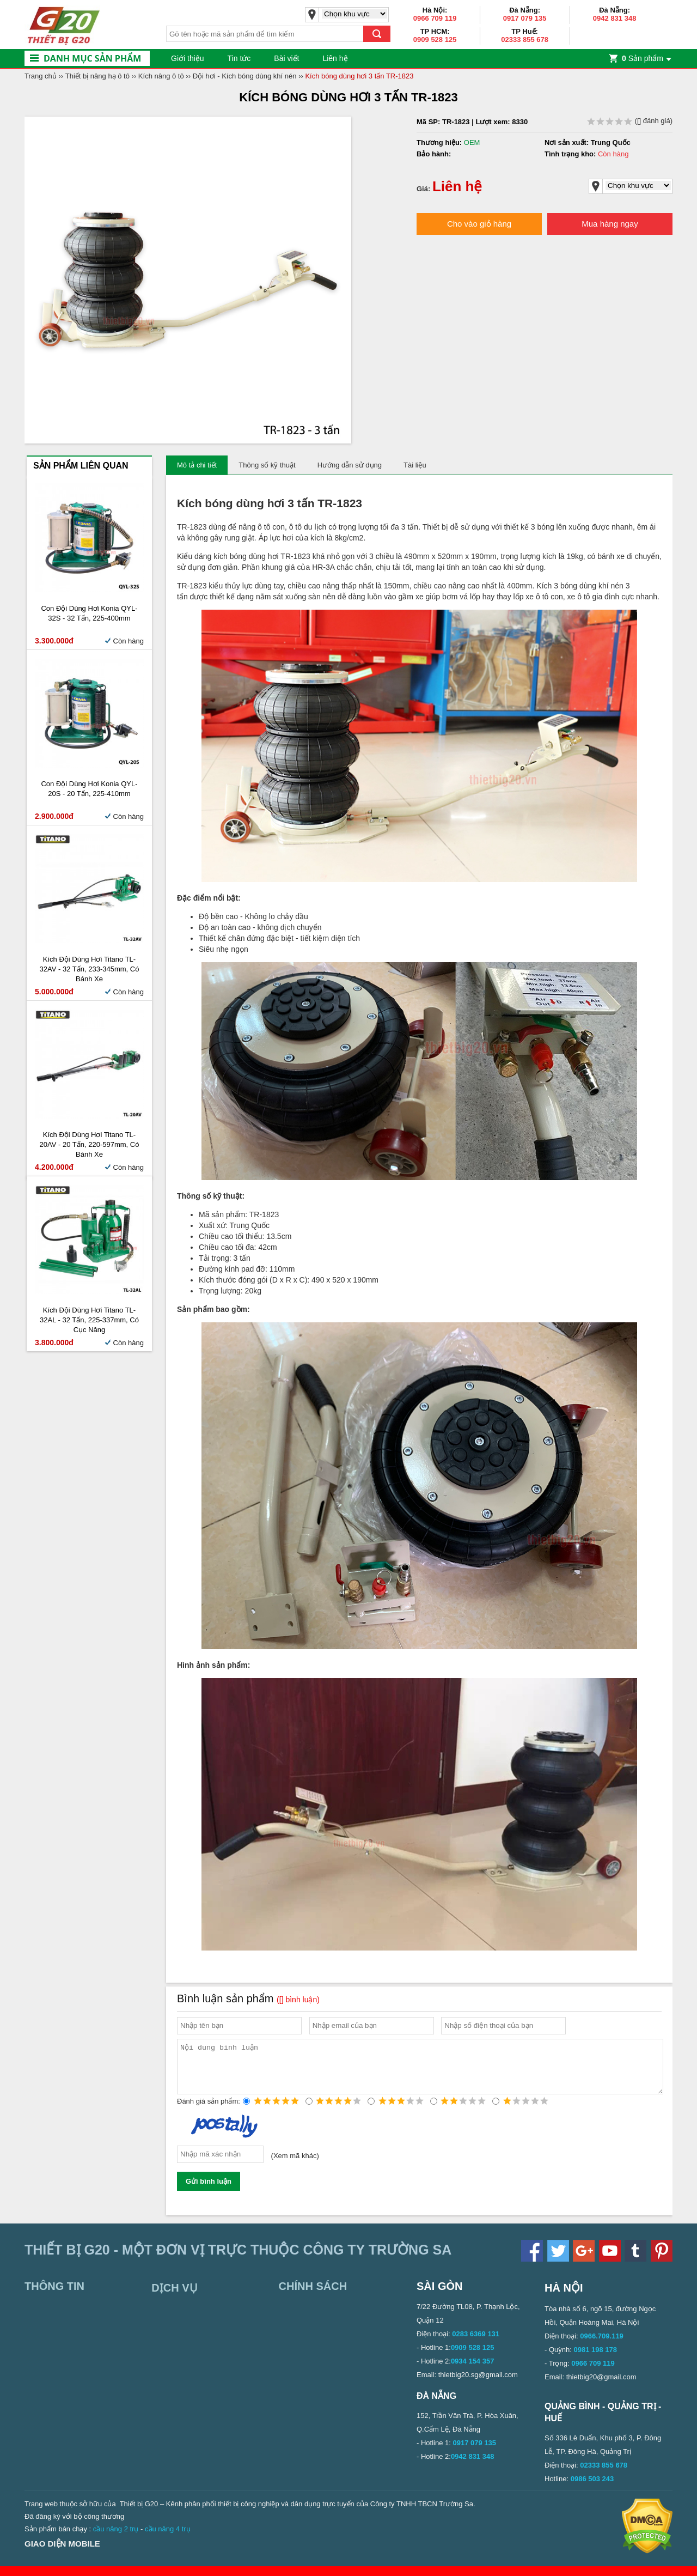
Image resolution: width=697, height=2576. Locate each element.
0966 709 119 (435, 18)
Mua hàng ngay (610, 223)
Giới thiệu (187, 58)
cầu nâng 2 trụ (116, 2539)
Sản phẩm (642, 58)
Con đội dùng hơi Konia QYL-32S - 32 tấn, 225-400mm (89, 613)
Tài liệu (414, 465)
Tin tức (239, 58)
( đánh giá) (629, 121)
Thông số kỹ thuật (267, 465)
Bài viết (286, 58)
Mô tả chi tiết (197, 465)
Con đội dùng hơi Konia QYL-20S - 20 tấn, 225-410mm (89, 789)
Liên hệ (334, 58)
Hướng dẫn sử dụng (349, 465)
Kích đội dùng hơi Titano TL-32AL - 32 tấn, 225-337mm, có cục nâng (89, 1320)
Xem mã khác (294, 2165)
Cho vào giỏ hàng (479, 223)
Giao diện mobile (62, 2553)
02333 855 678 (524, 39)
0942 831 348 (615, 18)
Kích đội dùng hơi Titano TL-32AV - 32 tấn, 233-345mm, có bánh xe (89, 969)
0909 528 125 (435, 39)
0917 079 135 (525, 18)
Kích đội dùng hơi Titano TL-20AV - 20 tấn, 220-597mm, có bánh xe (89, 1144)
